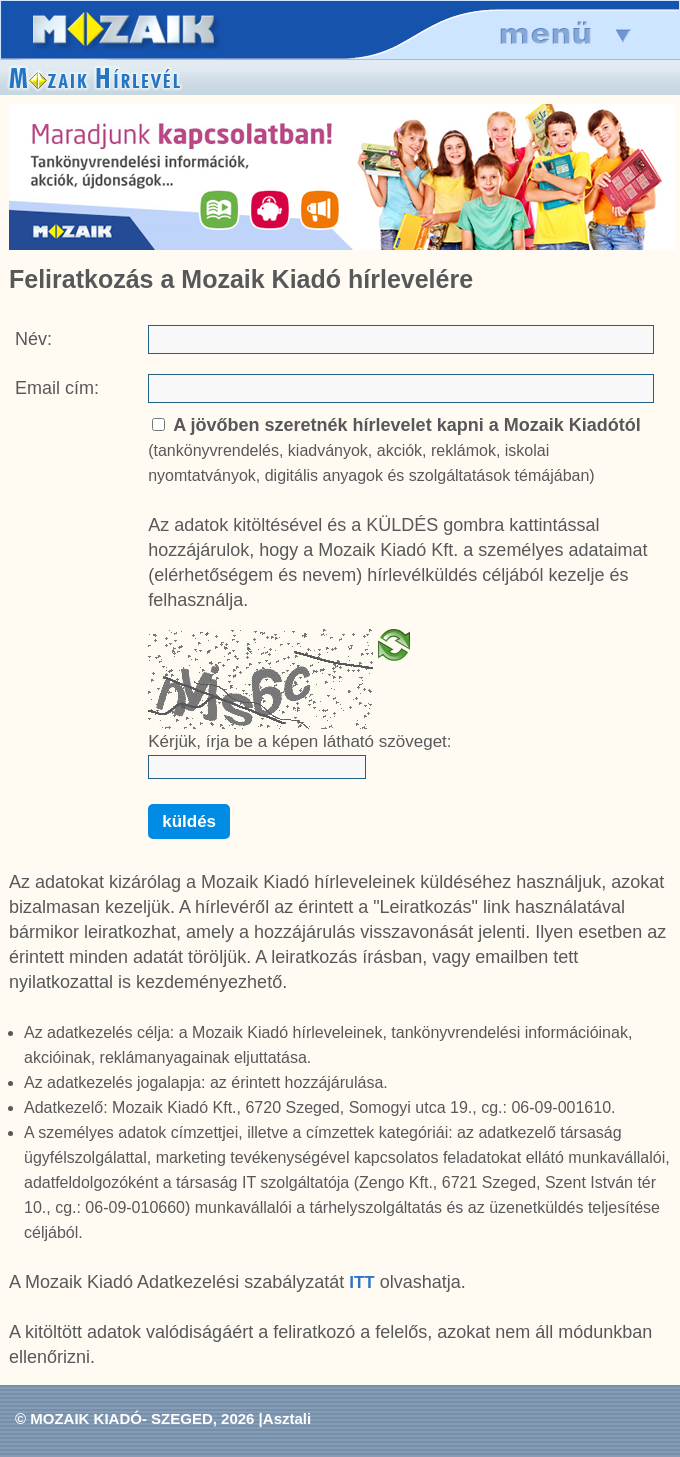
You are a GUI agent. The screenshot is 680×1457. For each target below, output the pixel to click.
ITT (362, 1282)
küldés (189, 821)
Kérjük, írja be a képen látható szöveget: (299, 741)
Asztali (287, 1418)
